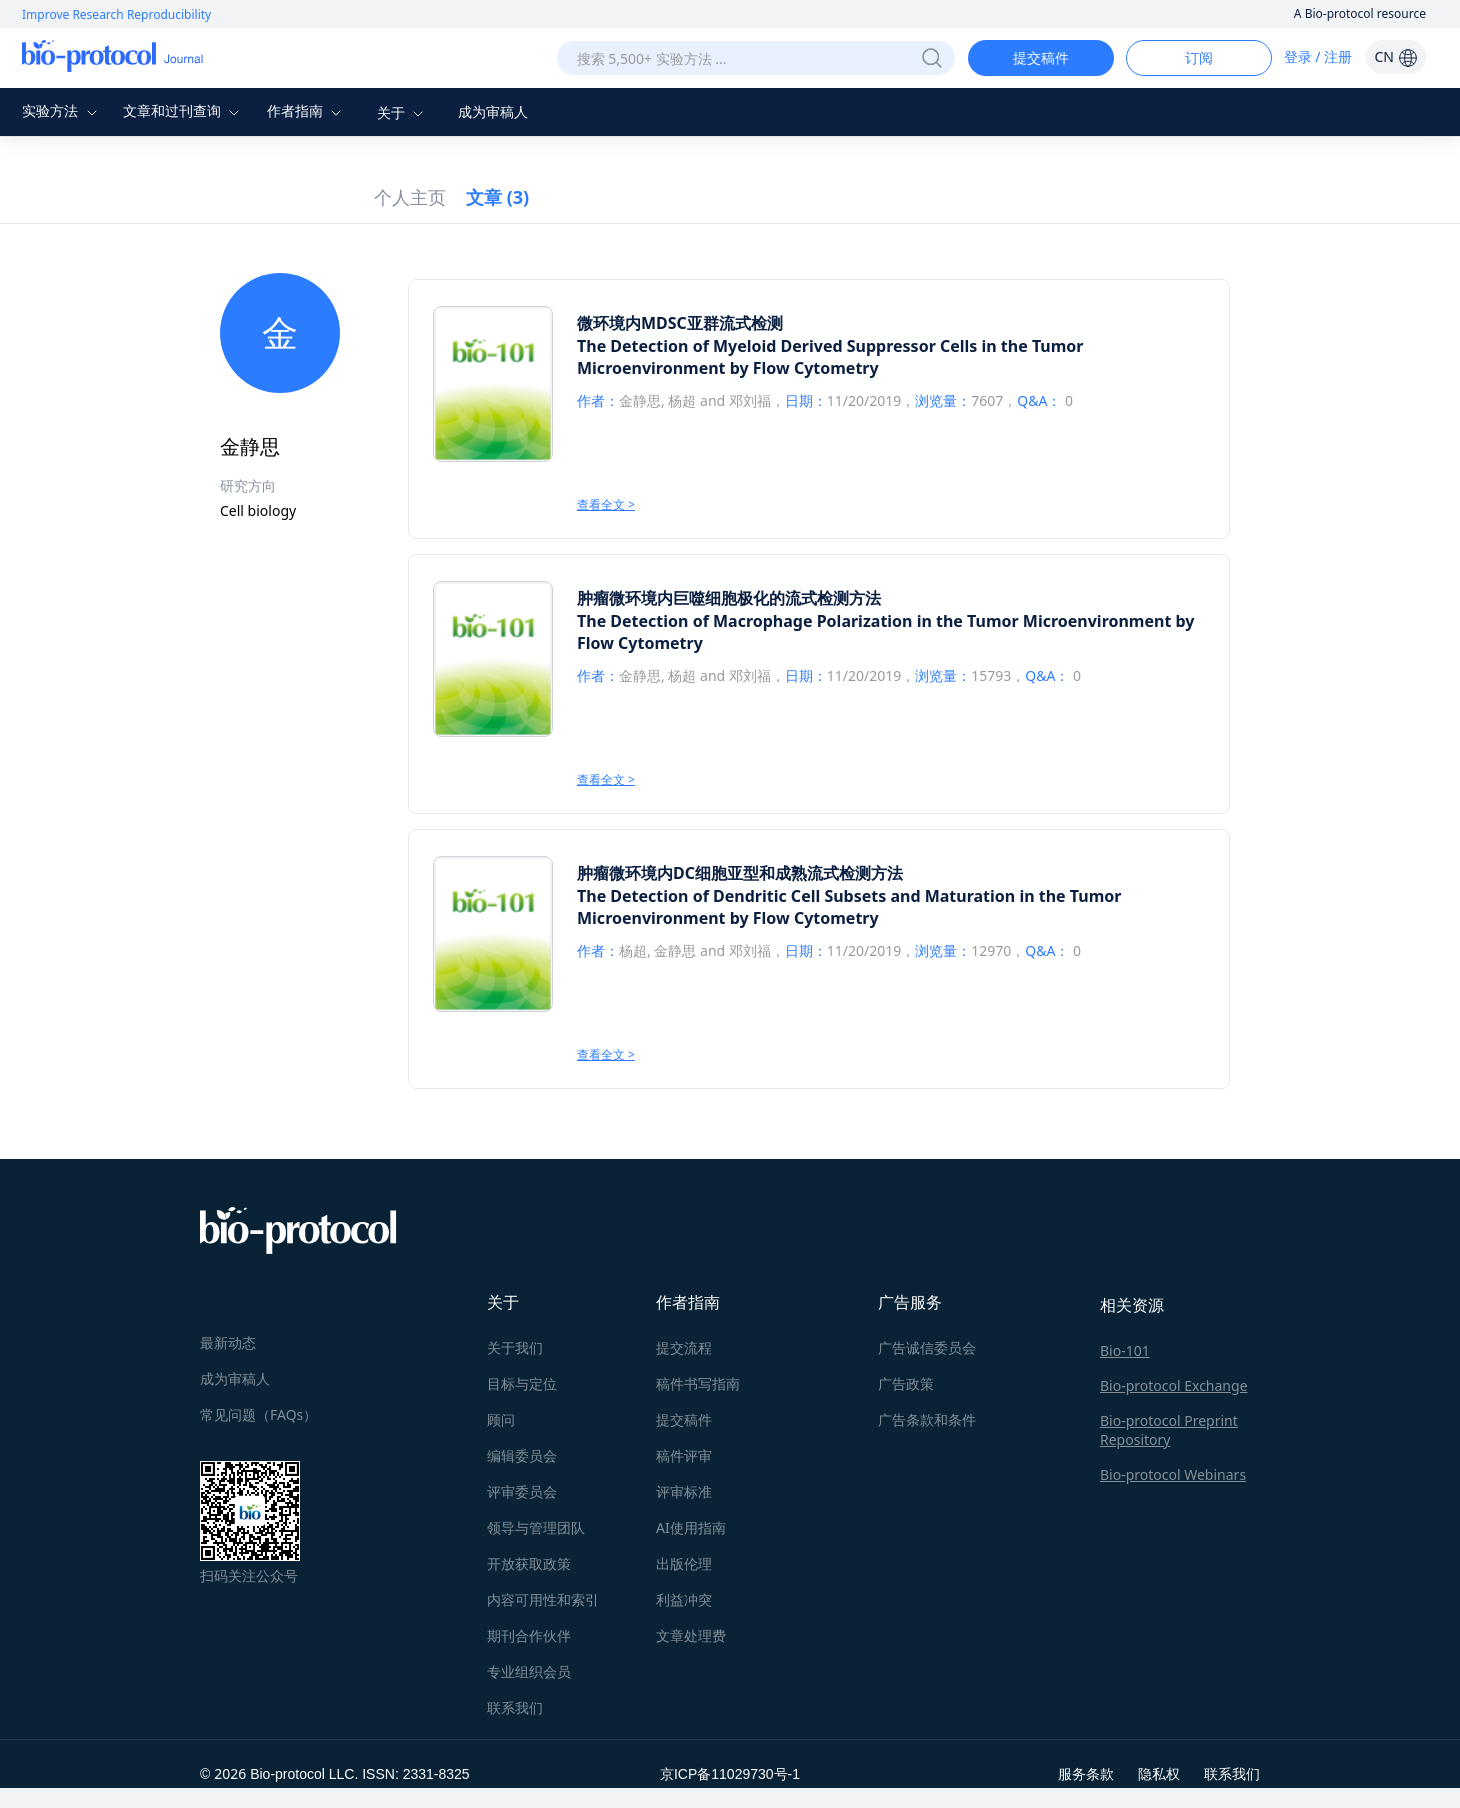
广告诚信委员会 (927, 1347)
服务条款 (1086, 1773)
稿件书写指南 (698, 1383)
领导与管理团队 (536, 1527)
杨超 (682, 400)
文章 (497, 197)
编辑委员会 (522, 1455)
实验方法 (62, 110)
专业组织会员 (529, 1671)
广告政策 (906, 1383)
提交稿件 (1041, 57)
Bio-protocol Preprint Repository (1169, 1430)
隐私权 (1159, 1773)
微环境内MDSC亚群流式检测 (680, 323)
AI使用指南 (691, 1527)
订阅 (1199, 57)
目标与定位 (522, 1383)
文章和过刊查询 (184, 110)
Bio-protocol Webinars (1173, 1474)
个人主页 (410, 197)
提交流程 (684, 1347)
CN (1395, 56)
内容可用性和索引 (543, 1599)
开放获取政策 (529, 1563)
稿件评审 (684, 1455)
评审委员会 (522, 1491)
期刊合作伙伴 (529, 1635)
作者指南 (307, 110)
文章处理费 (691, 1635)
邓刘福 (750, 400)
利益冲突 (684, 1599)
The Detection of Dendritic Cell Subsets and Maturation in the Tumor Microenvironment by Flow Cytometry (849, 907)
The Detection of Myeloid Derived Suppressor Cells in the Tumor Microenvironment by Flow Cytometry (830, 357)
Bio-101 (1125, 1350)
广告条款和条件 (927, 1419)
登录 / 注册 (1318, 56)
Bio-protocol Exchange (1174, 1385)
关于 (403, 112)
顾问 (501, 1419)
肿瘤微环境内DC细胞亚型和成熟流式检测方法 (740, 873)
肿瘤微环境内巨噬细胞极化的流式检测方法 (729, 598)
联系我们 (515, 1707)
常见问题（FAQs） (258, 1414)
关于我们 (515, 1347)
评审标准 (684, 1491)
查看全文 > (606, 504)
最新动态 (228, 1342)
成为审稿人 (493, 111)
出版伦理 (684, 1563)
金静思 (640, 400)
